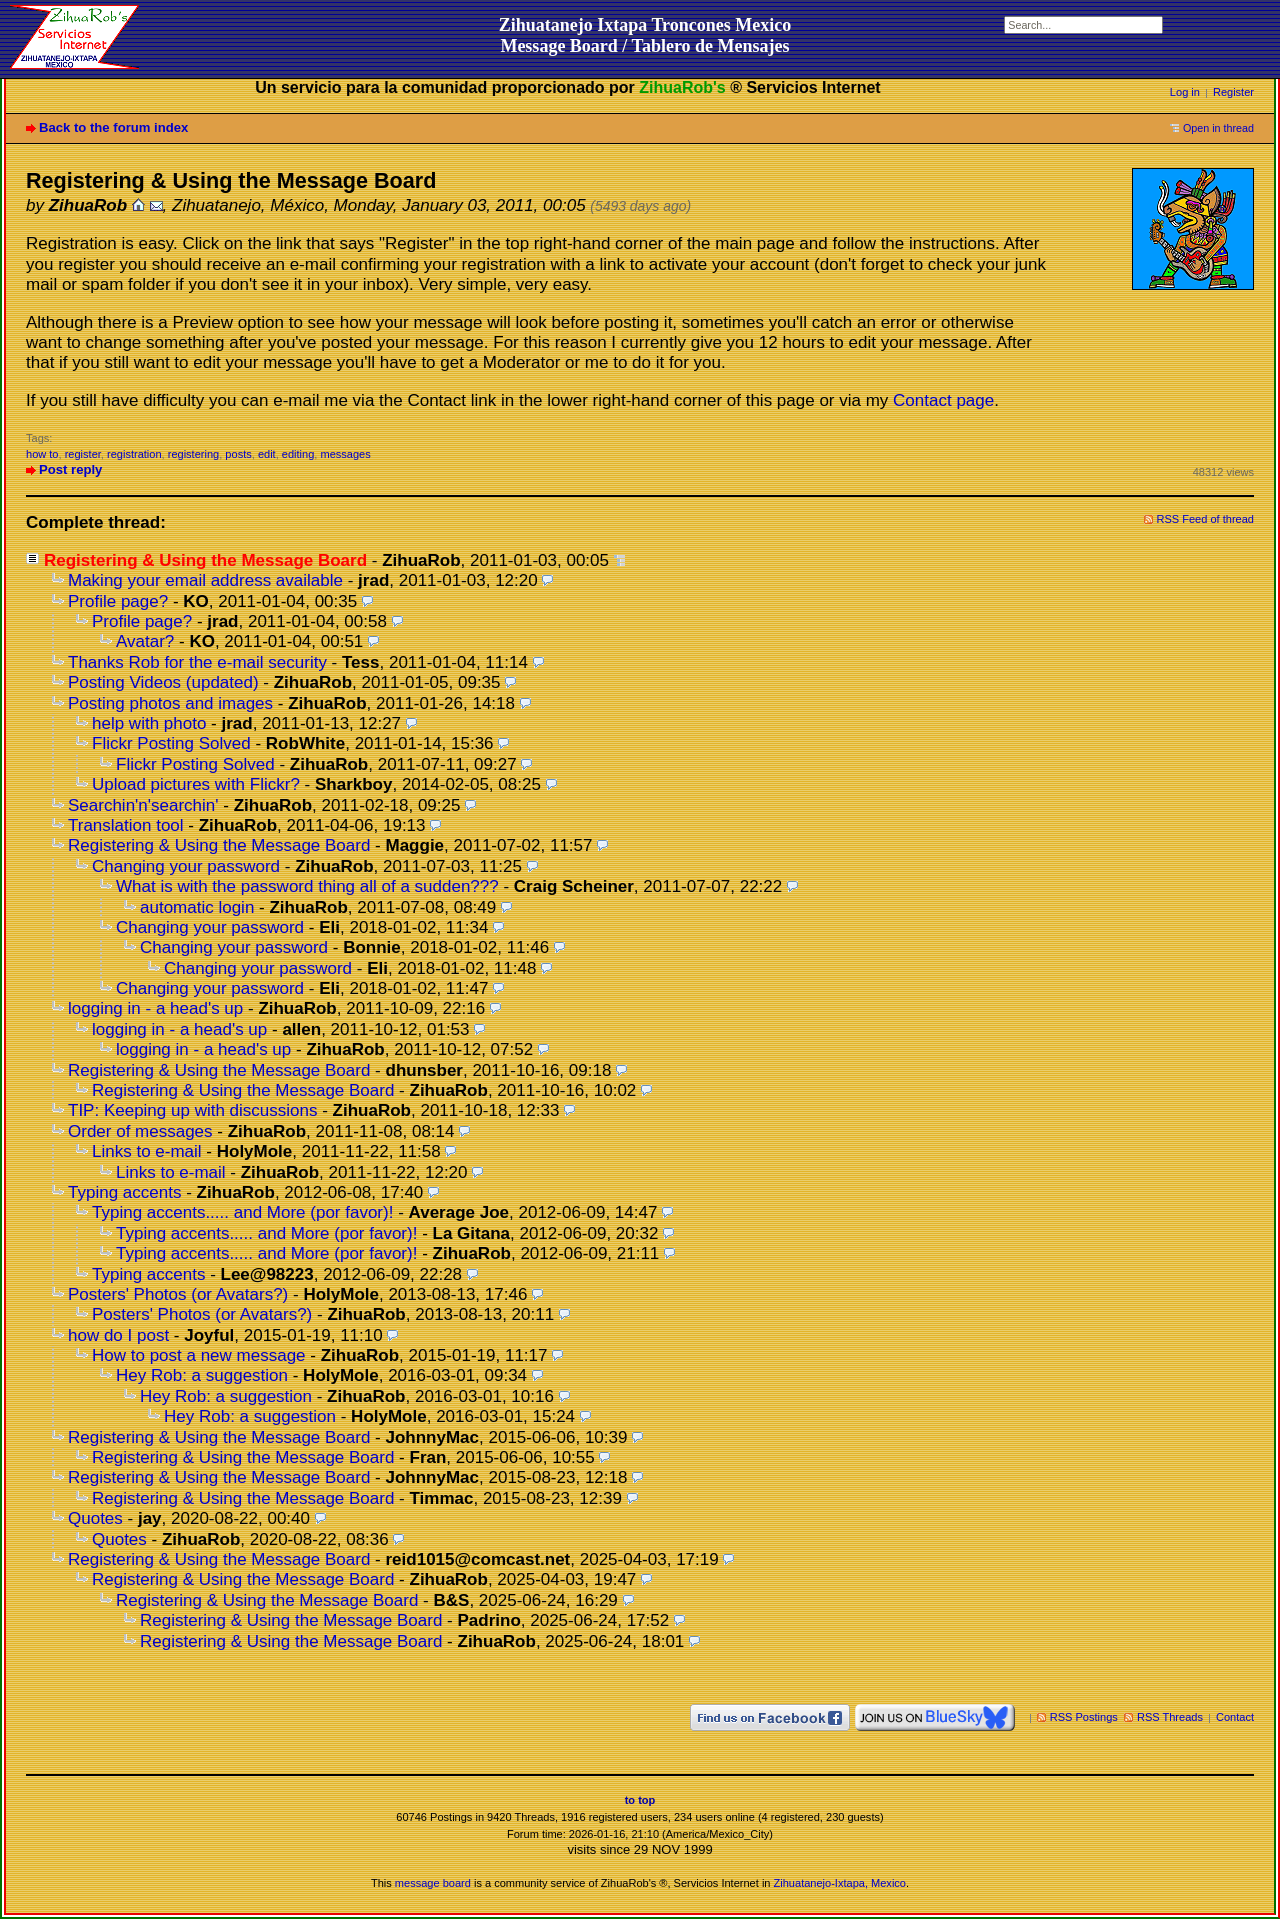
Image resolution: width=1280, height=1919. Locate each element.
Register (1233, 92)
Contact (1235, 1717)
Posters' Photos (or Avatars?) (178, 1294)
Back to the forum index (113, 127)
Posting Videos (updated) (163, 682)
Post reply (70, 469)
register (83, 454)
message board (433, 1883)
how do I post (118, 1335)
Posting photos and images (170, 703)
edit (267, 454)
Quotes (95, 1518)
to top (640, 1800)
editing (298, 454)
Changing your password (186, 866)
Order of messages (140, 1131)
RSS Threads (1170, 1717)
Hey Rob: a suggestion (202, 1375)
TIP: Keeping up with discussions (192, 1110)
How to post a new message (199, 1355)
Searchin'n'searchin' (143, 805)
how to (42, 454)
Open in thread (1218, 128)
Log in (1185, 92)
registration (134, 454)
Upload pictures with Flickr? (196, 784)
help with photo (149, 723)
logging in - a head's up (155, 1008)
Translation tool (126, 825)
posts (238, 454)
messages (345, 454)
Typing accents (124, 1192)
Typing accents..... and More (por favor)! (242, 1212)
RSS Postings (1084, 1717)
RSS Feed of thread (1206, 519)
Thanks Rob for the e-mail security (197, 662)
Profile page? (118, 601)
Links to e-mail (147, 1151)
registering (194, 454)
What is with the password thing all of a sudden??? (307, 886)
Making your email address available (205, 580)
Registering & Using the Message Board (219, 845)
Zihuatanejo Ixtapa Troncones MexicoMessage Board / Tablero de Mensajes (645, 35)
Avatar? (145, 641)
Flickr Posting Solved (171, 743)
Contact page (943, 400)
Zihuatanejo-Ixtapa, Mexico (840, 1883)
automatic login (197, 907)
